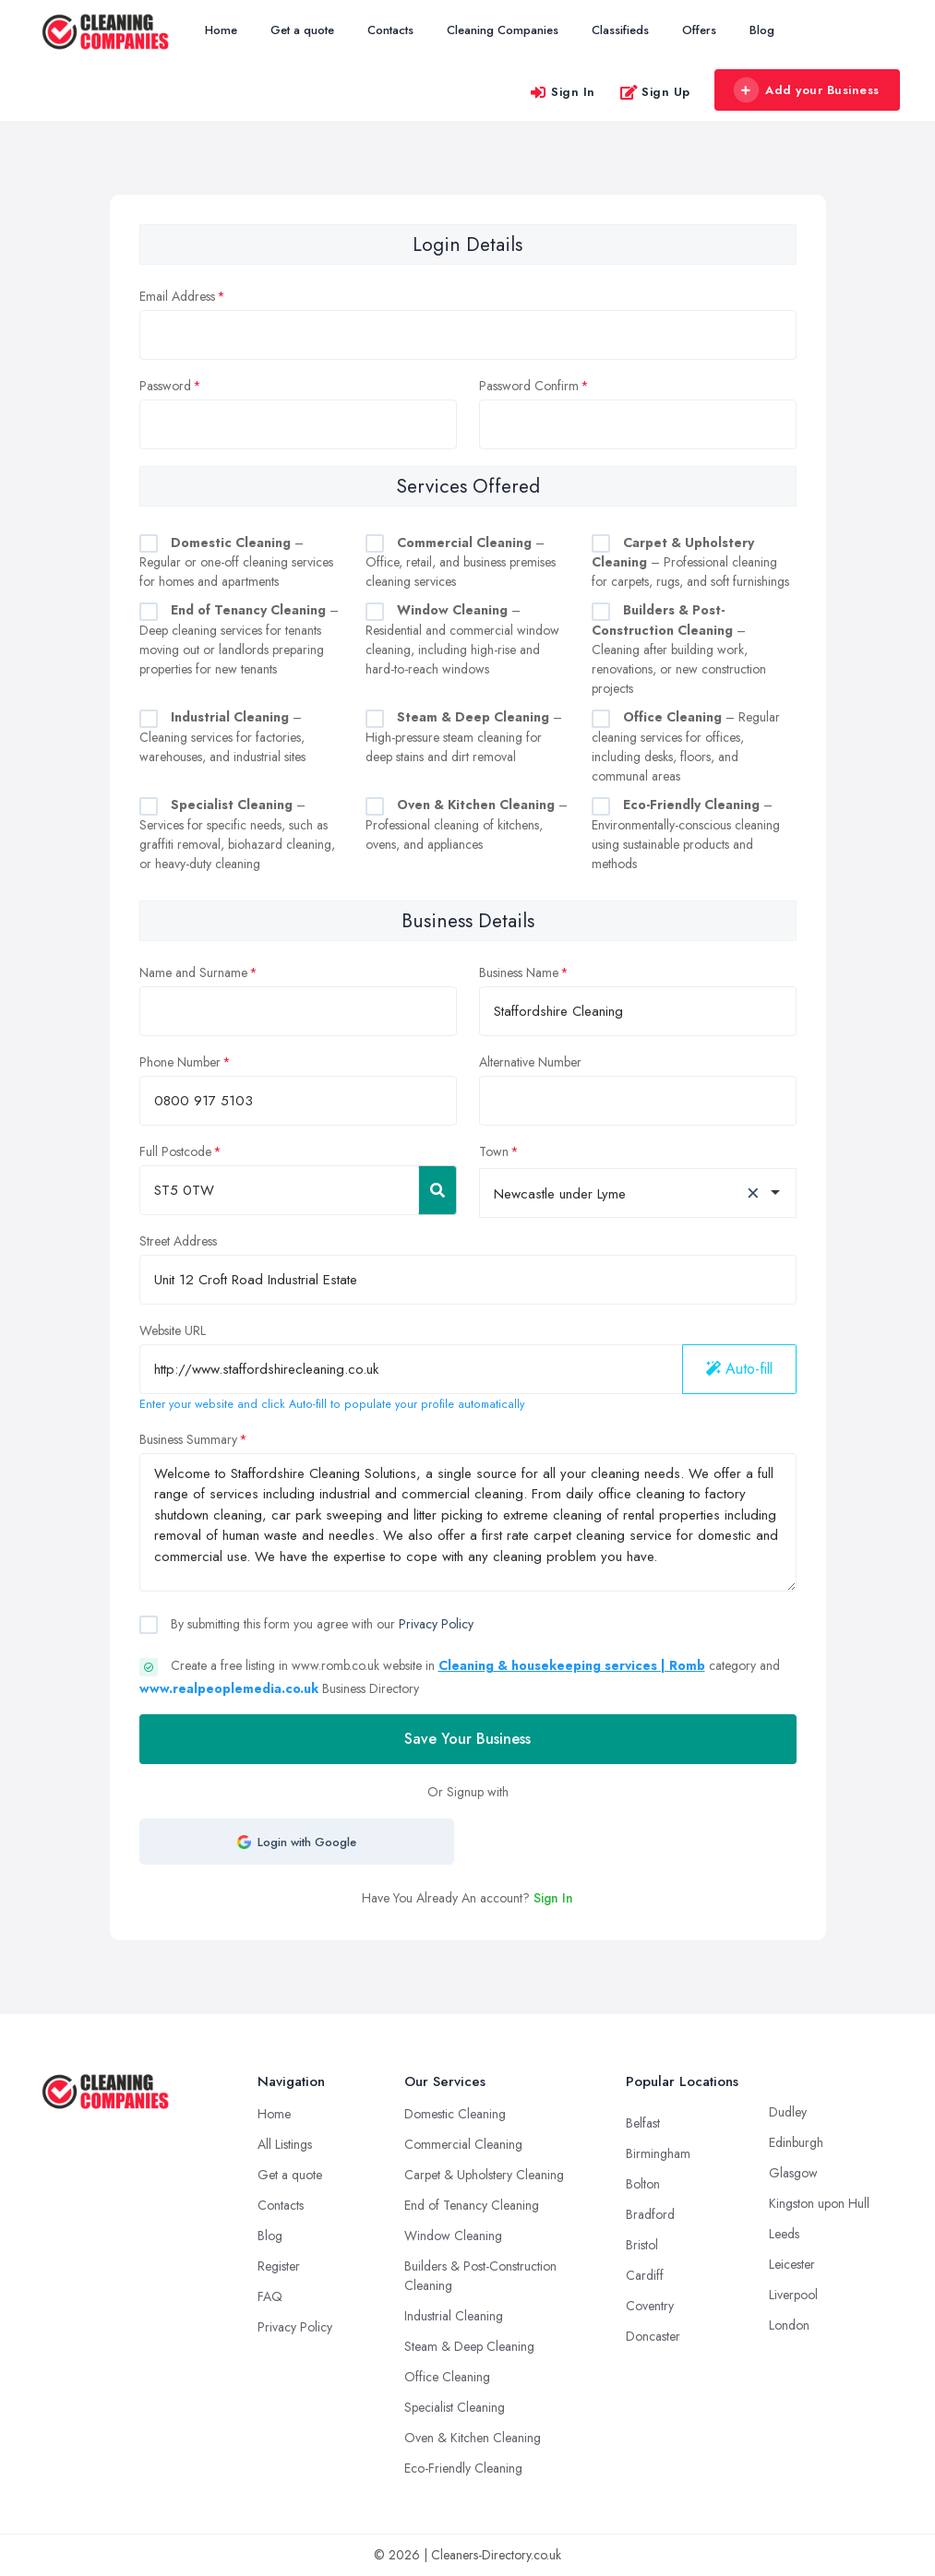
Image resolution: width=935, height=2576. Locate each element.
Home (221, 30)
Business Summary (188, 1439)
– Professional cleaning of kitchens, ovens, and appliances (467, 824)
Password (165, 385)
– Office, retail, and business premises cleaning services (461, 562)
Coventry (650, 2305)
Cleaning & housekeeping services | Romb (571, 1665)
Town (494, 1151)
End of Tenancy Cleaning (471, 2205)
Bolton (643, 2184)
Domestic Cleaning (455, 2114)
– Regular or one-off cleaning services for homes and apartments (236, 562)
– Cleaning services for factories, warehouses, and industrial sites (222, 737)
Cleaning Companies (502, 30)
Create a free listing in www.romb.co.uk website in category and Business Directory (459, 1677)
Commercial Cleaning (463, 2144)
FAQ (270, 2296)
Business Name (518, 972)
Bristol (642, 2245)
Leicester (792, 2264)
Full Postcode (175, 1151)
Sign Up (654, 92)
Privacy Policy (436, 1624)
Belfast (643, 2123)
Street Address (178, 1241)
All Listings (285, 2144)
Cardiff (645, 2275)
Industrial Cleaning (453, 2316)
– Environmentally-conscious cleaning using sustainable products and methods (686, 834)
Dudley (788, 2112)
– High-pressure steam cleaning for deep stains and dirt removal (464, 737)
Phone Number (180, 1062)
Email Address (177, 296)
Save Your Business (467, 1738)
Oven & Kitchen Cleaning (472, 2437)
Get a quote (302, 30)
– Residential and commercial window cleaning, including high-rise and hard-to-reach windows (462, 639)
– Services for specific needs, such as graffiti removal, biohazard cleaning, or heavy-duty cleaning (237, 834)
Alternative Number (530, 1062)
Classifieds (620, 30)
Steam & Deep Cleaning (469, 2346)
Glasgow (793, 2173)
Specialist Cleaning (454, 2407)
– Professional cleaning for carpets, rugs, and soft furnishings (690, 562)
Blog (761, 30)
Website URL (172, 1330)
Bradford (650, 2214)
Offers (699, 30)
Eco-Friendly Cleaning (463, 2468)
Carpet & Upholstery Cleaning (484, 2174)
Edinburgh (796, 2142)
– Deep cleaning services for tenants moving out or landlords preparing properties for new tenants (239, 639)
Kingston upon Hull (819, 2203)
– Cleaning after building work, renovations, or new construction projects (679, 649)
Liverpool (793, 2294)
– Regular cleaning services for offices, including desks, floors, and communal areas (686, 746)
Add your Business (807, 90)
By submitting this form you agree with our (320, 1624)
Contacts (390, 30)
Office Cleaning (447, 2376)
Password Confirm (529, 385)
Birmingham (658, 2153)
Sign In (562, 92)
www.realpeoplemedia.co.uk (228, 1688)
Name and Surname (193, 972)
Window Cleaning (453, 2235)
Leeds (784, 2233)
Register (279, 2266)
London (789, 2325)
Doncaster (653, 2336)
